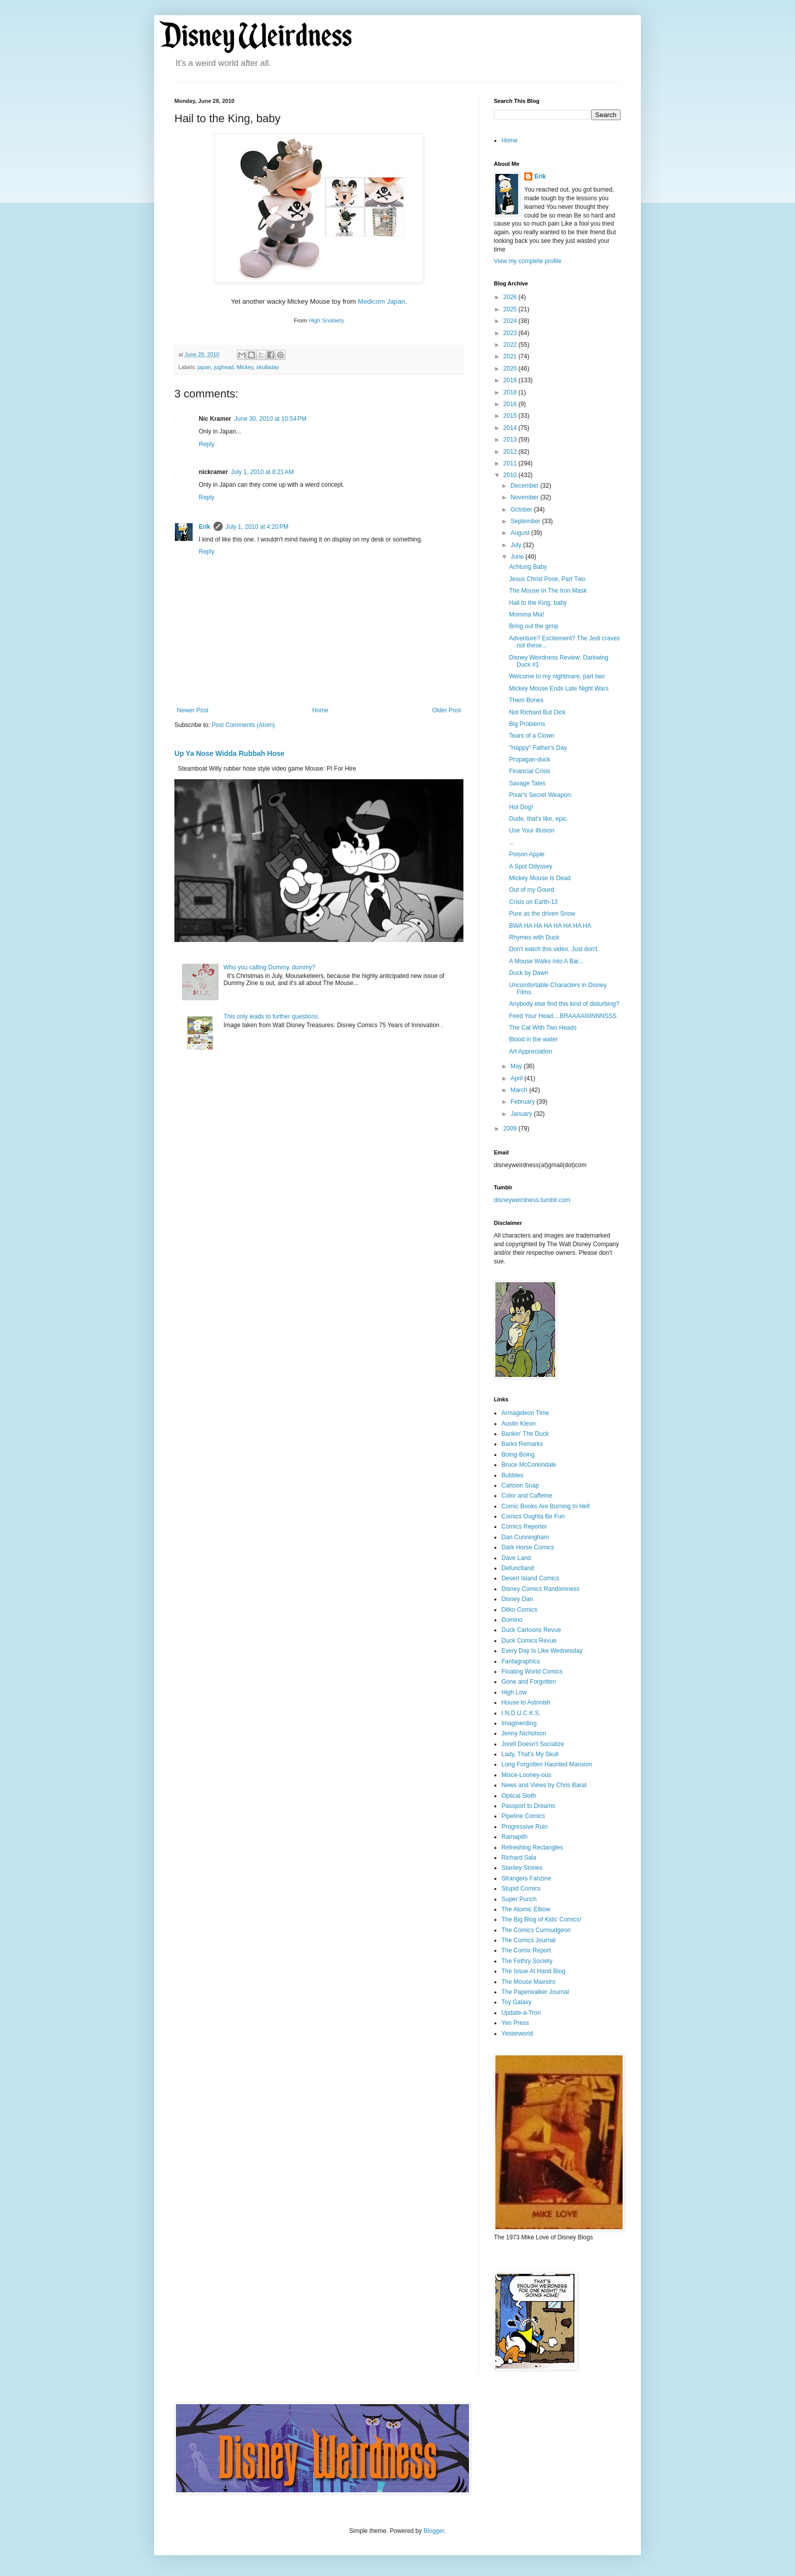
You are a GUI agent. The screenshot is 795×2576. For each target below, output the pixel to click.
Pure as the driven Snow (542, 913)
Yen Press (515, 2022)
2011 (511, 463)
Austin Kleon (518, 1423)
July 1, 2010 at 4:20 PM (257, 526)
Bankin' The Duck (525, 1433)
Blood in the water (533, 1039)
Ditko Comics (519, 1609)
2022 (511, 344)
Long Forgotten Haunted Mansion (546, 1764)
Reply (206, 444)
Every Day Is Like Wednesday (542, 1650)
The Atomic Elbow (525, 1909)
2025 (511, 309)
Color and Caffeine (526, 1495)
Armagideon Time (525, 1413)
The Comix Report (526, 1950)
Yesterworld (517, 2033)
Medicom (372, 301)
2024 (511, 320)
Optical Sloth (518, 1795)
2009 (511, 1128)
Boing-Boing (517, 1454)
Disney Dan (517, 1599)
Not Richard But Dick (537, 712)
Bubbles (512, 1475)
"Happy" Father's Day (538, 747)
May (517, 1066)
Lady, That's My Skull (530, 1754)
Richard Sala (518, 1857)
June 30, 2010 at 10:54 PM (270, 418)
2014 (511, 427)
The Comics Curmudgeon (536, 1930)
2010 (511, 475)
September (526, 521)
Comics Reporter (524, 1526)
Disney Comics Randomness (540, 1588)
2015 (511, 415)
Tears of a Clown (531, 735)
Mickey (245, 367)
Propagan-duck (529, 759)
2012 (511, 451)
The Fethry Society (527, 1961)
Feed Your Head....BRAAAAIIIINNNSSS (563, 1016)
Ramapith (514, 1836)
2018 (511, 392)
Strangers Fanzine (526, 1878)
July (517, 545)
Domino (511, 1619)
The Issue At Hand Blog (533, 1971)
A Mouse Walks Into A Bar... (546, 961)
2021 (511, 356)
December (525, 485)
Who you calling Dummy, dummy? (269, 967)
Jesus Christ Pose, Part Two (547, 579)
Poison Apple (527, 854)
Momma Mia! (526, 614)
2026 (511, 297)
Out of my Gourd (531, 889)
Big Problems (527, 724)
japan (204, 367)
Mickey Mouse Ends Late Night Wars (558, 688)
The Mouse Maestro (528, 1981)
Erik (204, 526)
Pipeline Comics (523, 1816)
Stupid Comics (520, 1888)
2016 (511, 404)
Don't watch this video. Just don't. (554, 949)
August (521, 532)
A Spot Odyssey (530, 866)
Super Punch (518, 1899)
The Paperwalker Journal (535, 1992)
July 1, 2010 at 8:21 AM (262, 472)
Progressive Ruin (524, 1826)
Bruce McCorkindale (528, 1464)
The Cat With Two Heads (542, 1027)
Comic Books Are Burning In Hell (545, 1506)
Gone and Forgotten (528, 1681)
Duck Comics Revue (529, 1640)
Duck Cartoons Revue (531, 1630)
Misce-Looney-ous (526, 1775)
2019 (511, 380)
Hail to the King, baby (538, 602)
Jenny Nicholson (523, 1733)
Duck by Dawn (528, 972)
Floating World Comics (531, 1671)
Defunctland (517, 1568)
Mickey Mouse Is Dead (539, 878)
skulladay (267, 367)
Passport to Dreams (528, 1805)
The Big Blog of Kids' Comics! (541, 1919)
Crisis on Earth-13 (533, 901)
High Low (514, 1692)
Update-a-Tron (521, 2012)
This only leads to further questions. (271, 1016)
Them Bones (526, 700)
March (520, 1090)
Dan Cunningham (525, 1537)
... (511, 842)
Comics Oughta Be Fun (533, 1516)
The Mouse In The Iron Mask (548, 590)
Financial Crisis (529, 771)
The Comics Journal (528, 1940)
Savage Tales (527, 783)
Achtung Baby (528, 566)
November (525, 497)
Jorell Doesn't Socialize (532, 1744)
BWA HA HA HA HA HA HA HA (550, 925)
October (522, 509)
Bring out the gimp (533, 626)
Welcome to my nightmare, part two (557, 676)
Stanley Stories (522, 1867)
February (523, 1101)
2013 (511, 439)
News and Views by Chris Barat (544, 1785)
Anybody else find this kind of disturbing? (564, 1003)
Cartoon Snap (520, 1485)
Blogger (433, 2530)
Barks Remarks (522, 1443)
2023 (511, 333)
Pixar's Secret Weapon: (540, 795)
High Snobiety (326, 320)
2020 (511, 368)
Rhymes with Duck (534, 937)
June (518, 556)
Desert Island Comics (530, 1578)
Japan (396, 301)
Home (320, 710)
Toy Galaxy (516, 2002)
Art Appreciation (530, 1051)
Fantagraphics (520, 1661)
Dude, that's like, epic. (538, 818)
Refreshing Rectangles (532, 1847)
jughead (223, 367)
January (522, 1113)
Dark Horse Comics (527, 1547)
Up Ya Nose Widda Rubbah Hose (229, 753)
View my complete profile (527, 261)
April (517, 1078)
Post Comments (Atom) (243, 725)
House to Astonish (526, 1702)
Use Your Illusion (531, 830)
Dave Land (516, 1558)
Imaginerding (518, 1723)
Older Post (446, 710)
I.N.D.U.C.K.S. (520, 1713)
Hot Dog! (521, 807)
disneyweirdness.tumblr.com (532, 1200)
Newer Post (192, 710)
